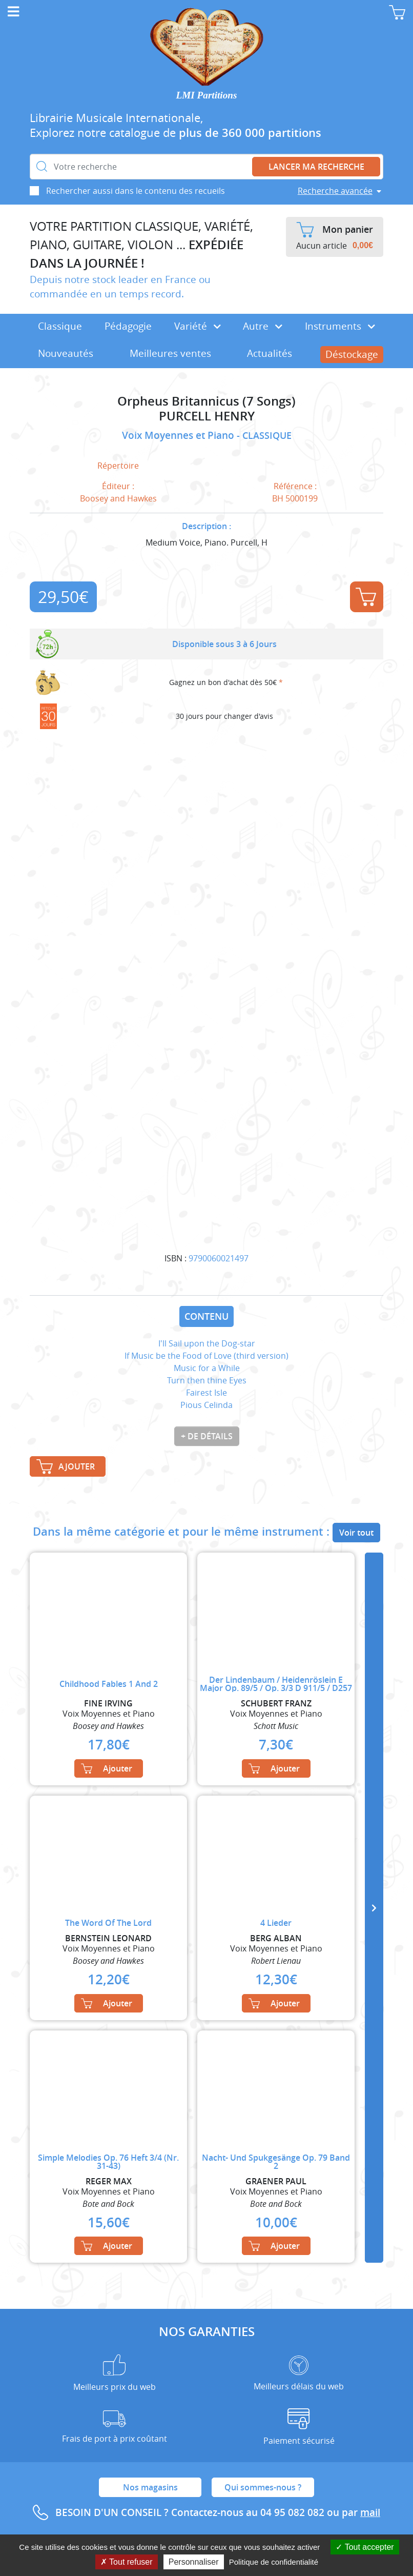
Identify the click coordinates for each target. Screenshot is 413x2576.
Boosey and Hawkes (118, 498)
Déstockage (351, 354)
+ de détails (207, 1436)
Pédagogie (128, 326)
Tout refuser (126, 2562)
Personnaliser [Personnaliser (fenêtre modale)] (194, 2562)
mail (370, 2512)
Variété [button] (197, 326)
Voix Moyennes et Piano (179, 435)
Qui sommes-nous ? (262, 2487)
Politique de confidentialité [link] (273, 2562)
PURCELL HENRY (207, 416)
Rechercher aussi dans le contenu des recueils (135, 190)
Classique (60, 326)
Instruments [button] (340, 326)
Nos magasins (150, 2487)
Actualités (269, 353)
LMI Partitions (206, 95)
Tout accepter (365, 2547)
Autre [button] (262, 326)
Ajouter (366, 597)
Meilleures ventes (170, 353)
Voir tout (356, 1532)
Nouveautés (65, 353)
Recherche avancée (335, 190)
